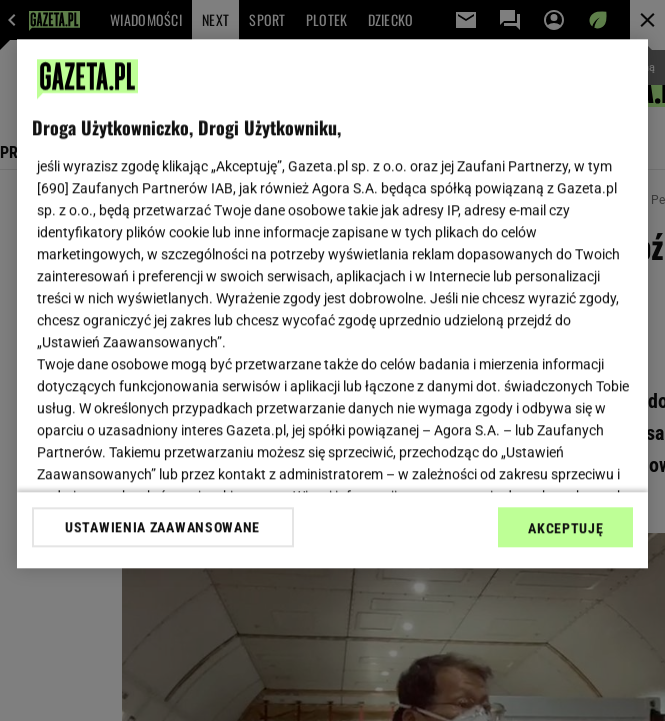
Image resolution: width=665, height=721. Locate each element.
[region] (333, 303)
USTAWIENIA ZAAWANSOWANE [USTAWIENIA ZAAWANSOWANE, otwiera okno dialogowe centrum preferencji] (162, 527)
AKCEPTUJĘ (565, 528)
